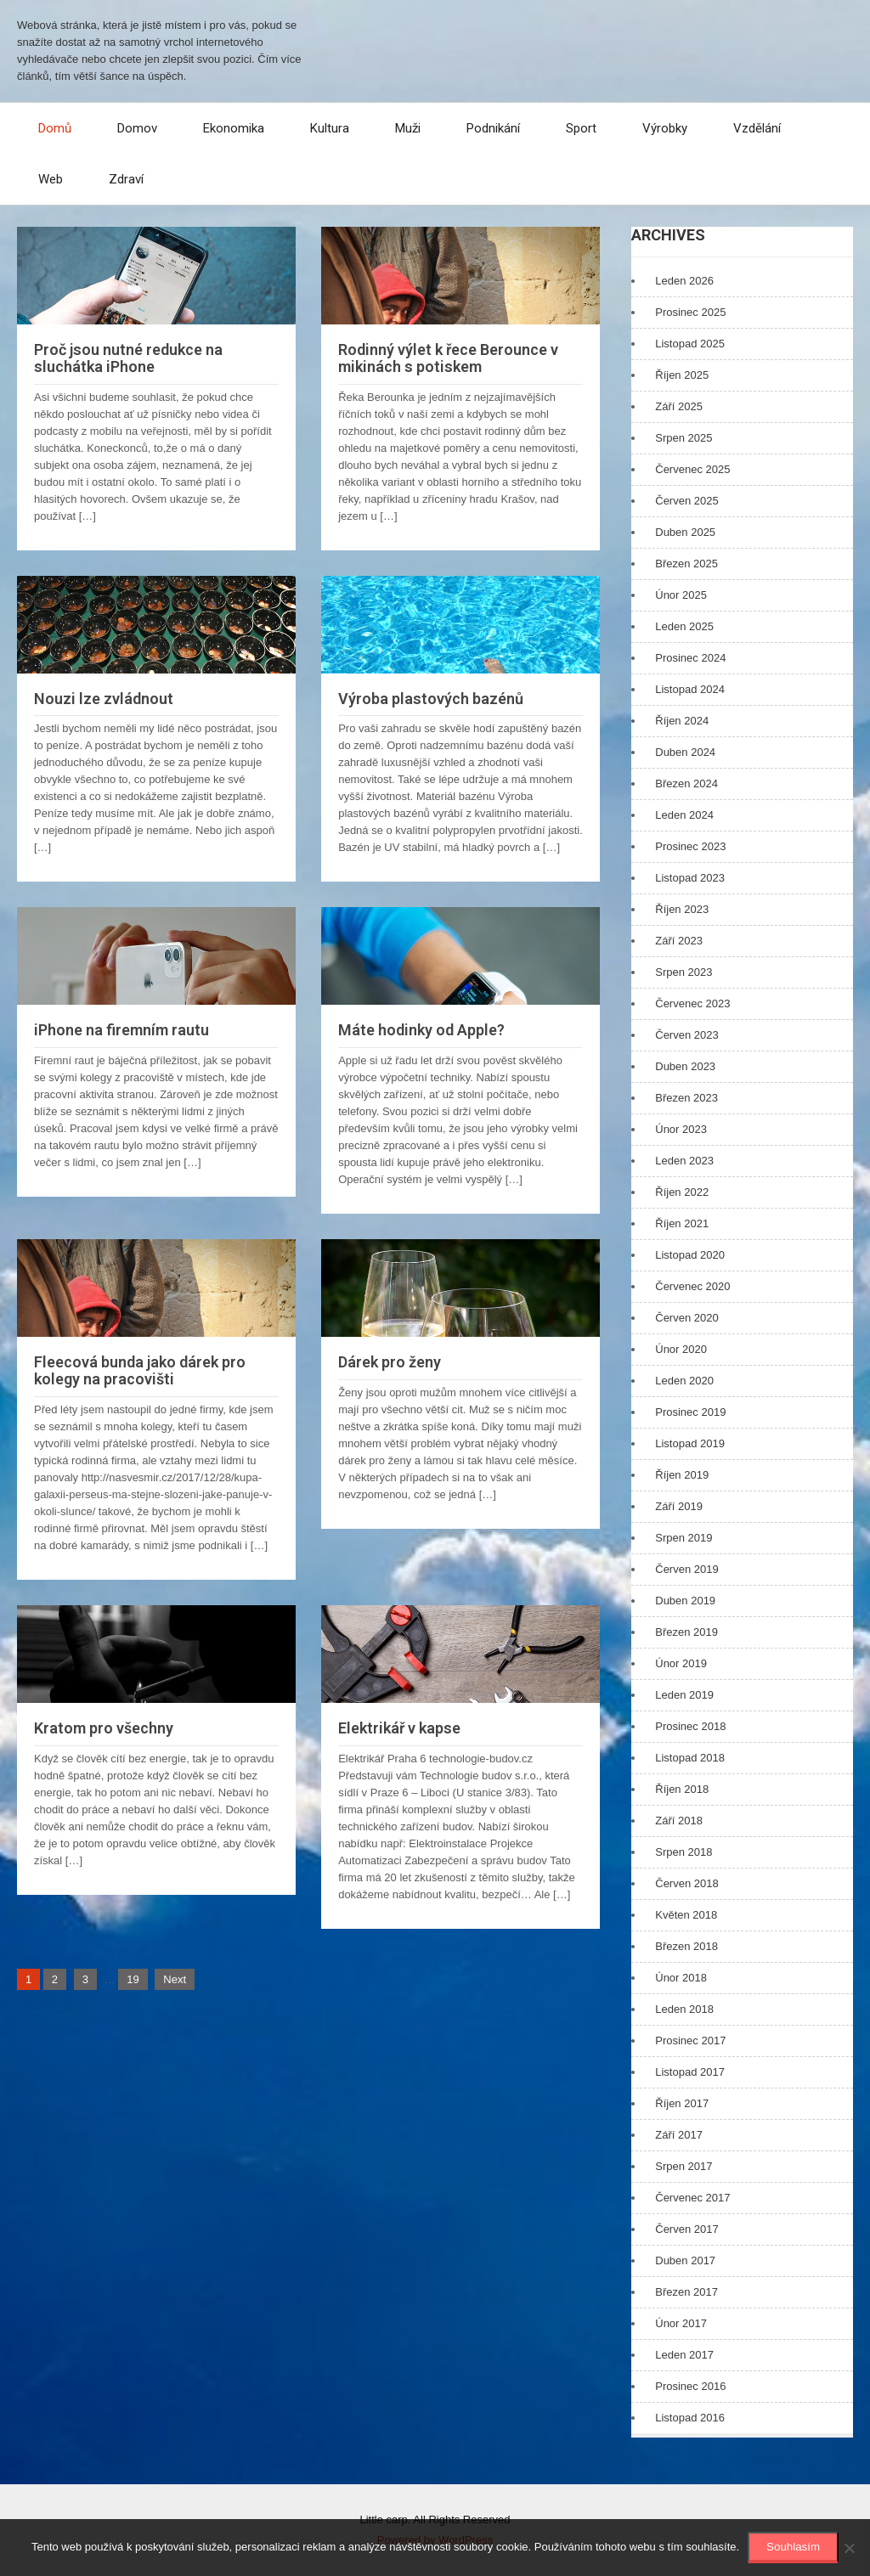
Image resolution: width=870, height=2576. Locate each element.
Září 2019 (679, 1506)
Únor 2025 (681, 595)
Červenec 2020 (692, 1286)
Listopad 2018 (690, 1757)
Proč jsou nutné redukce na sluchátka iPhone (128, 358)
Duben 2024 (685, 752)
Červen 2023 (686, 1035)
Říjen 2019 (682, 1474)
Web (50, 179)
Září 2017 (679, 2134)
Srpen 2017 (683, 2166)
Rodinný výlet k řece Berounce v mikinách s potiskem (448, 358)
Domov (137, 128)
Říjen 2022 (682, 1192)
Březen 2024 (686, 783)
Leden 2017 (684, 2354)
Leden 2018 (684, 2009)
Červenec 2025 (692, 469)
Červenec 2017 (692, 2197)
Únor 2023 (681, 1129)
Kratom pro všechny (103, 1728)
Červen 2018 (686, 1883)
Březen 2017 (686, 2292)
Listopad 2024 (690, 689)
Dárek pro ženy (389, 1362)
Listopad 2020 (690, 1255)
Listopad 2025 (690, 343)
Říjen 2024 (682, 720)
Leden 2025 (684, 626)
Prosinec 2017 (690, 2040)
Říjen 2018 (682, 1789)
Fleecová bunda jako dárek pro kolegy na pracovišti (140, 1370)
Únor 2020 (681, 1349)
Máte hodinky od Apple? (421, 1030)
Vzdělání (757, 128)
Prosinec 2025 (690, 312)
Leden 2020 (684, 1380)
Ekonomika (233, 128)
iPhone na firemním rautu (121, 1030)
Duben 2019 (685, 1600)
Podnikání (493, 128)
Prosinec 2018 (690, 1726)
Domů (54, 128)
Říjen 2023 (682, 909)
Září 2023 (679, 940)
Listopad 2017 (690, 2072)
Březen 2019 (686, 1632)
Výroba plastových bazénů (430, 698)
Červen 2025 (686, 500)
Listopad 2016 (690, 2417)
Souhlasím (793, 2546)
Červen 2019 (686, 1569)
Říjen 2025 (682, 375)
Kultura (329, 128)
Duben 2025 (685, 532)
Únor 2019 (681, 1663)
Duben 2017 (685, 2260)
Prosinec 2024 (690, 657)
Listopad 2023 (690, 877)
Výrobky (664, 128)
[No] (848, 2547)
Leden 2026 (684, 280)
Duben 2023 (685, 1066)
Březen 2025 (686, 563)
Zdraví (126, 179)
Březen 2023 (686, 1097)
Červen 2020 (686, 1317)
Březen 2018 (686, 1946)
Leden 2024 (684, 815)
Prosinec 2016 (690, 2386)
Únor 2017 (681, 2323)
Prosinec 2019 (690, 1412)
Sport (581, 128)
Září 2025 (679, 406)
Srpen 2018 (683, 1852)
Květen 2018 (686, 1914)
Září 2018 (679, 1820)
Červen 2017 (686, 2229)
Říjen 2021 (682, 1223)
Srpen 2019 (683, 1537)
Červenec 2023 (692, 1003)
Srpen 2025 (683, 437)
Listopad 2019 (690, 1443)
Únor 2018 (681, 1977)
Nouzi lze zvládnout (103, 698)
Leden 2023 (684, 1160)
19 (132, 1979)
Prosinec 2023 (690, 846)
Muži (408, 128)
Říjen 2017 (682, 2103)
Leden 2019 (684, 1694)
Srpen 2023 (683, 972)
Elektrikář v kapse (399, 1728)
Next (174, 1979)
